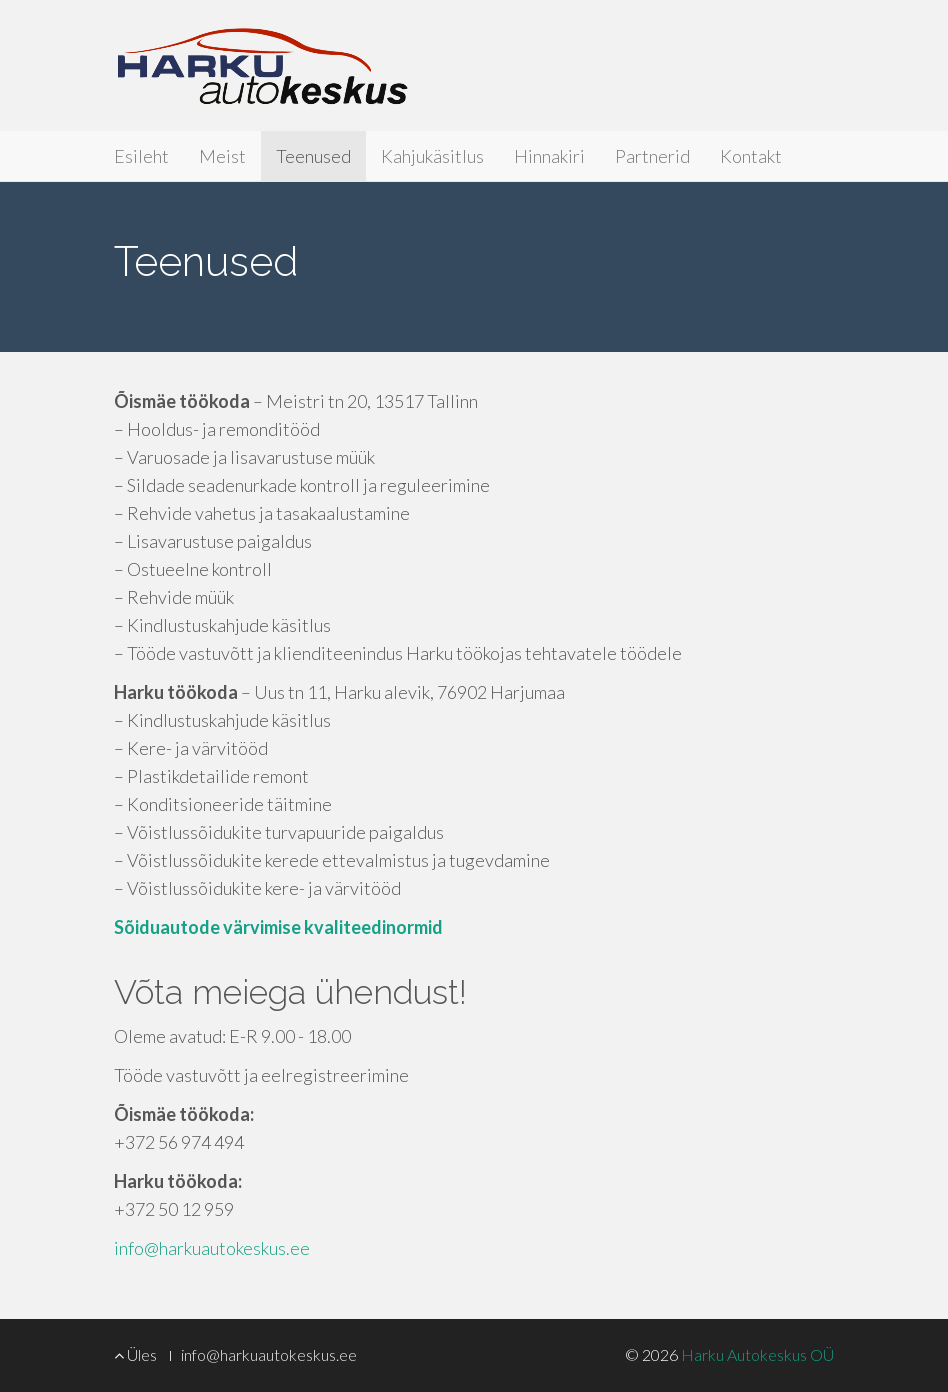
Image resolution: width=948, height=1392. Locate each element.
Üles (135, 1354)
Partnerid (652, 156)
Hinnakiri (549, 156)
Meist (222, 156)
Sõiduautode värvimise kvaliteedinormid (278, 927)
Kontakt (751, 156)
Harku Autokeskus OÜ (262, 65)
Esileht (141, 156)
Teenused (313, 156)
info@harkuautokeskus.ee (212, 1248)
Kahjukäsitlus (432, 156)
